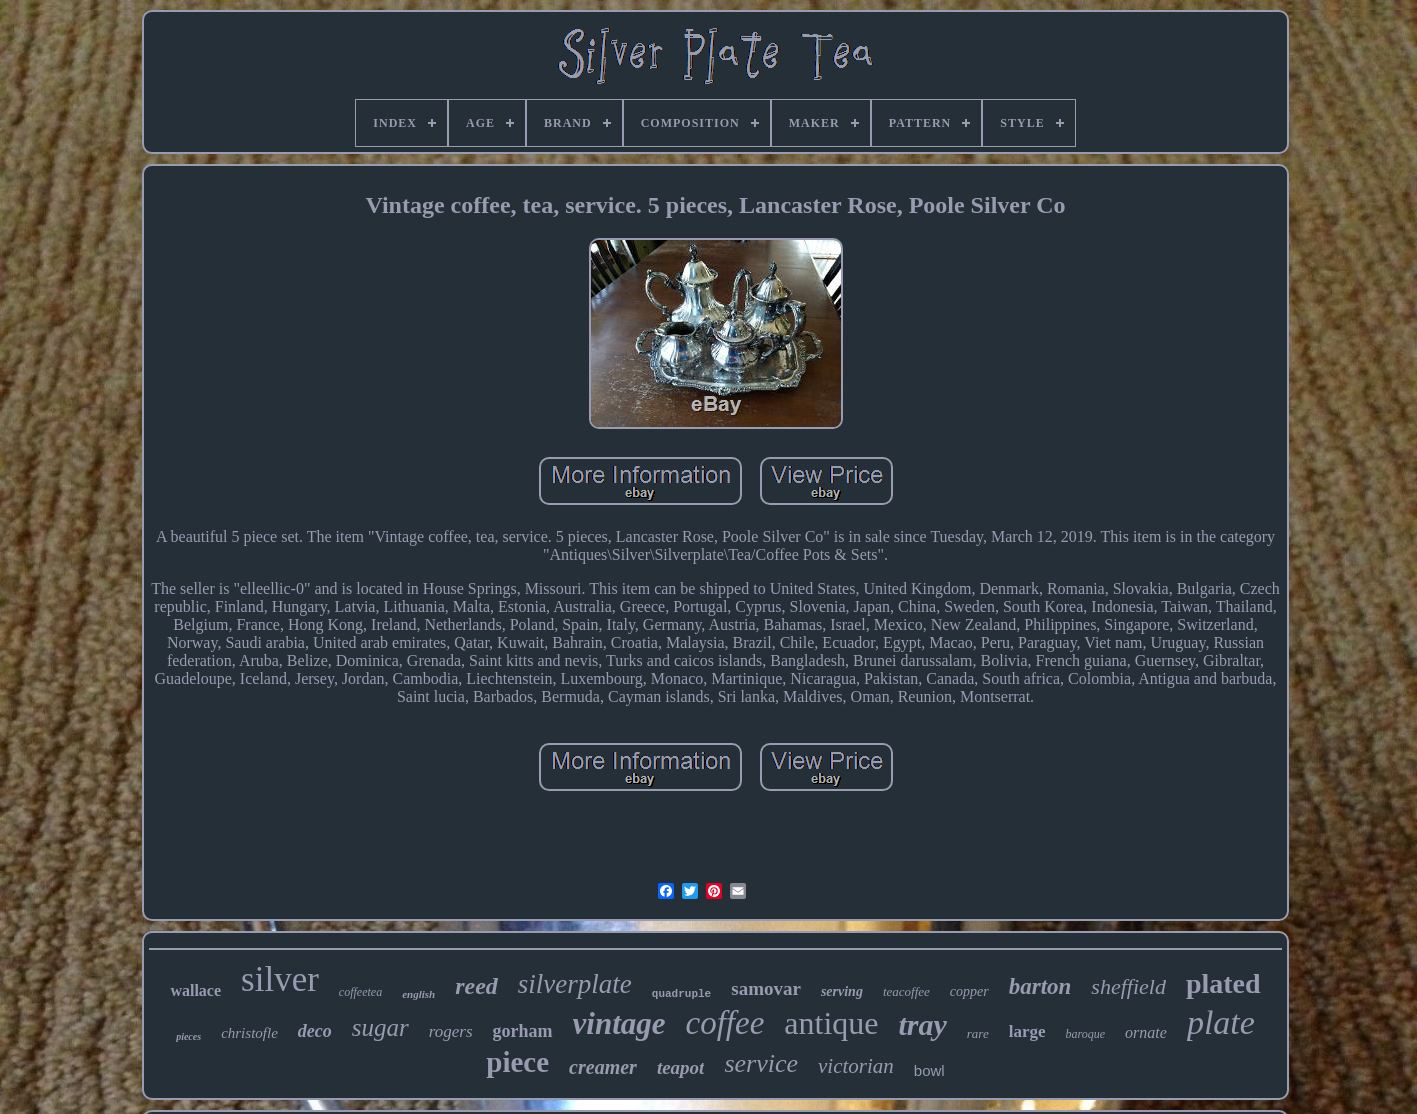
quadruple (681, 994)
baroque (1086, 1034)
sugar (380, 1027)
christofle (249, 1033)
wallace (195, 990)
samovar (766, 988)
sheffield (1128, 986)
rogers (451, 1031)
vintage (619, 1023)
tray (922, 1024)
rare (978, 1033)
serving (842, 991)
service (761, 1063)
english (418, 994)
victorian (856, 1066)
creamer (603, 1067)
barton (1040, 986)
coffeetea (360, 992)
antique (831, 1023)
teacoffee (906, 991)
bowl (929, 1070)
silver (280, 979)
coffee (725, 1023)
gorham (523, 1031)
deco (315, 1031)
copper (969, 991)
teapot (681, 1067)
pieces (188, 1036)
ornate (1146, 1032)
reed (476, 986)
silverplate (575, 984)
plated (1223, 983)
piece (517, 1062)
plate (1221, 1022)
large (1027, 1031)
